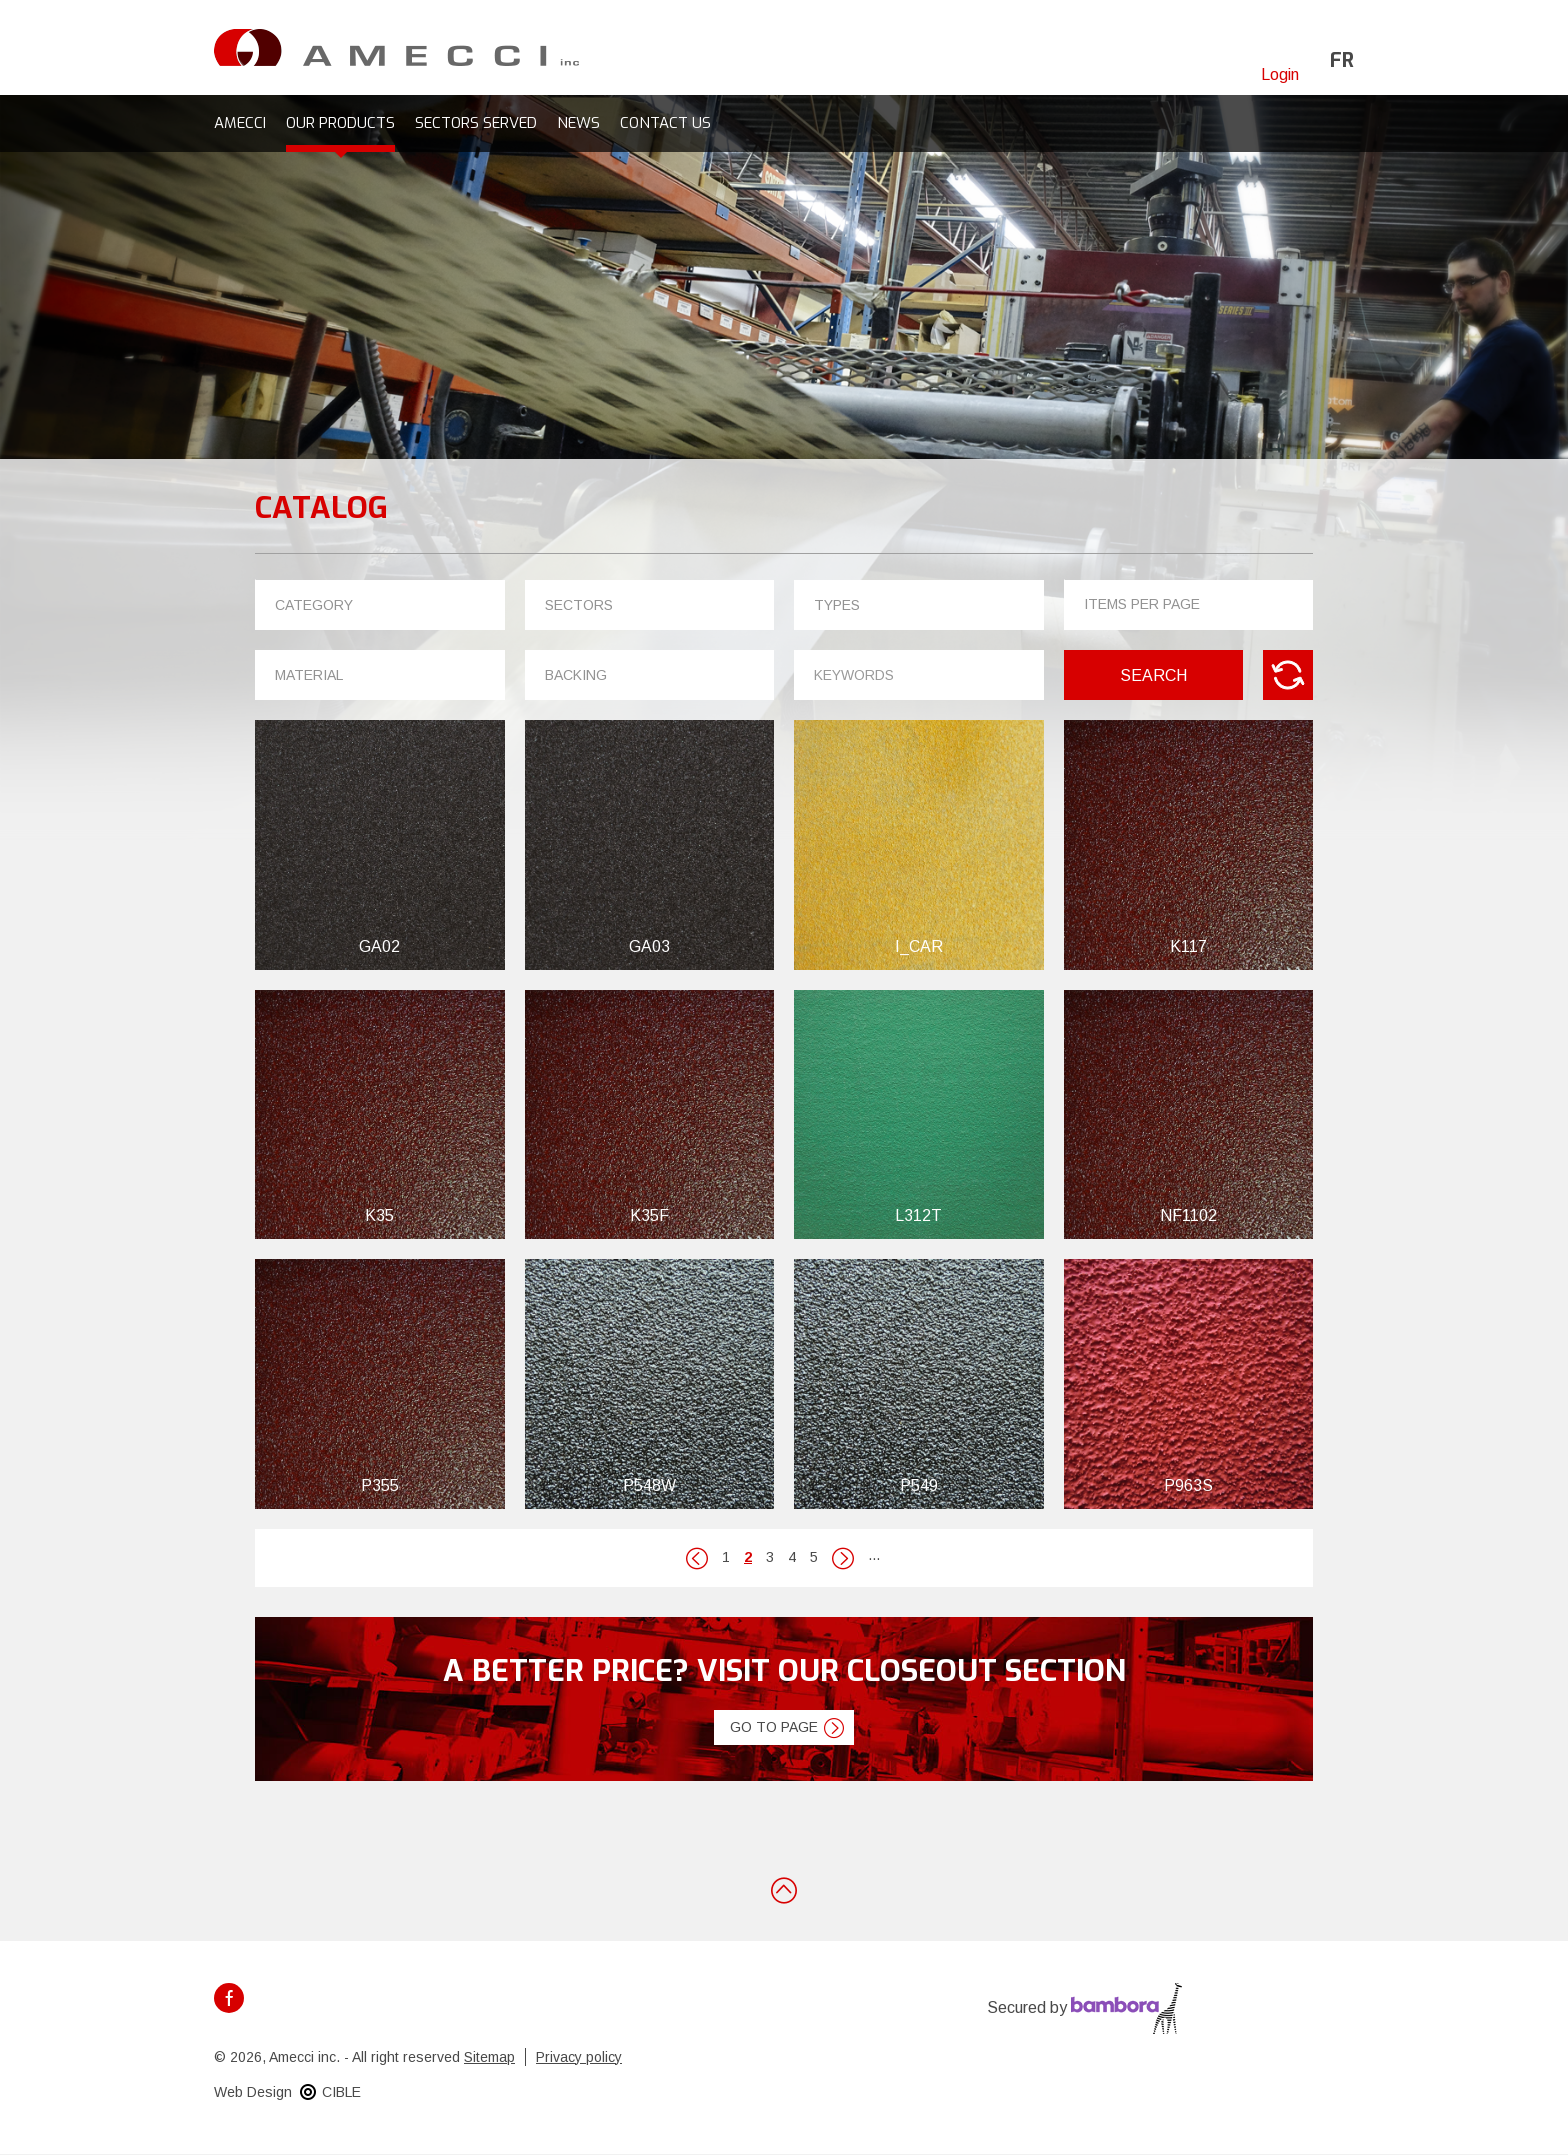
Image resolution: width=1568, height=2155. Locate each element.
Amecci (240, 123)
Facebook (229, 1998)
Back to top (784, 1889)
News (578, 123)
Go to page (774, 1727)
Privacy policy (579, 2057)
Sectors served (476, 123)
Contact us (665, 123)
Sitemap (489, 2057)
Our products (340, 123)
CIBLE (341, 2092)
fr (1342, 60)
